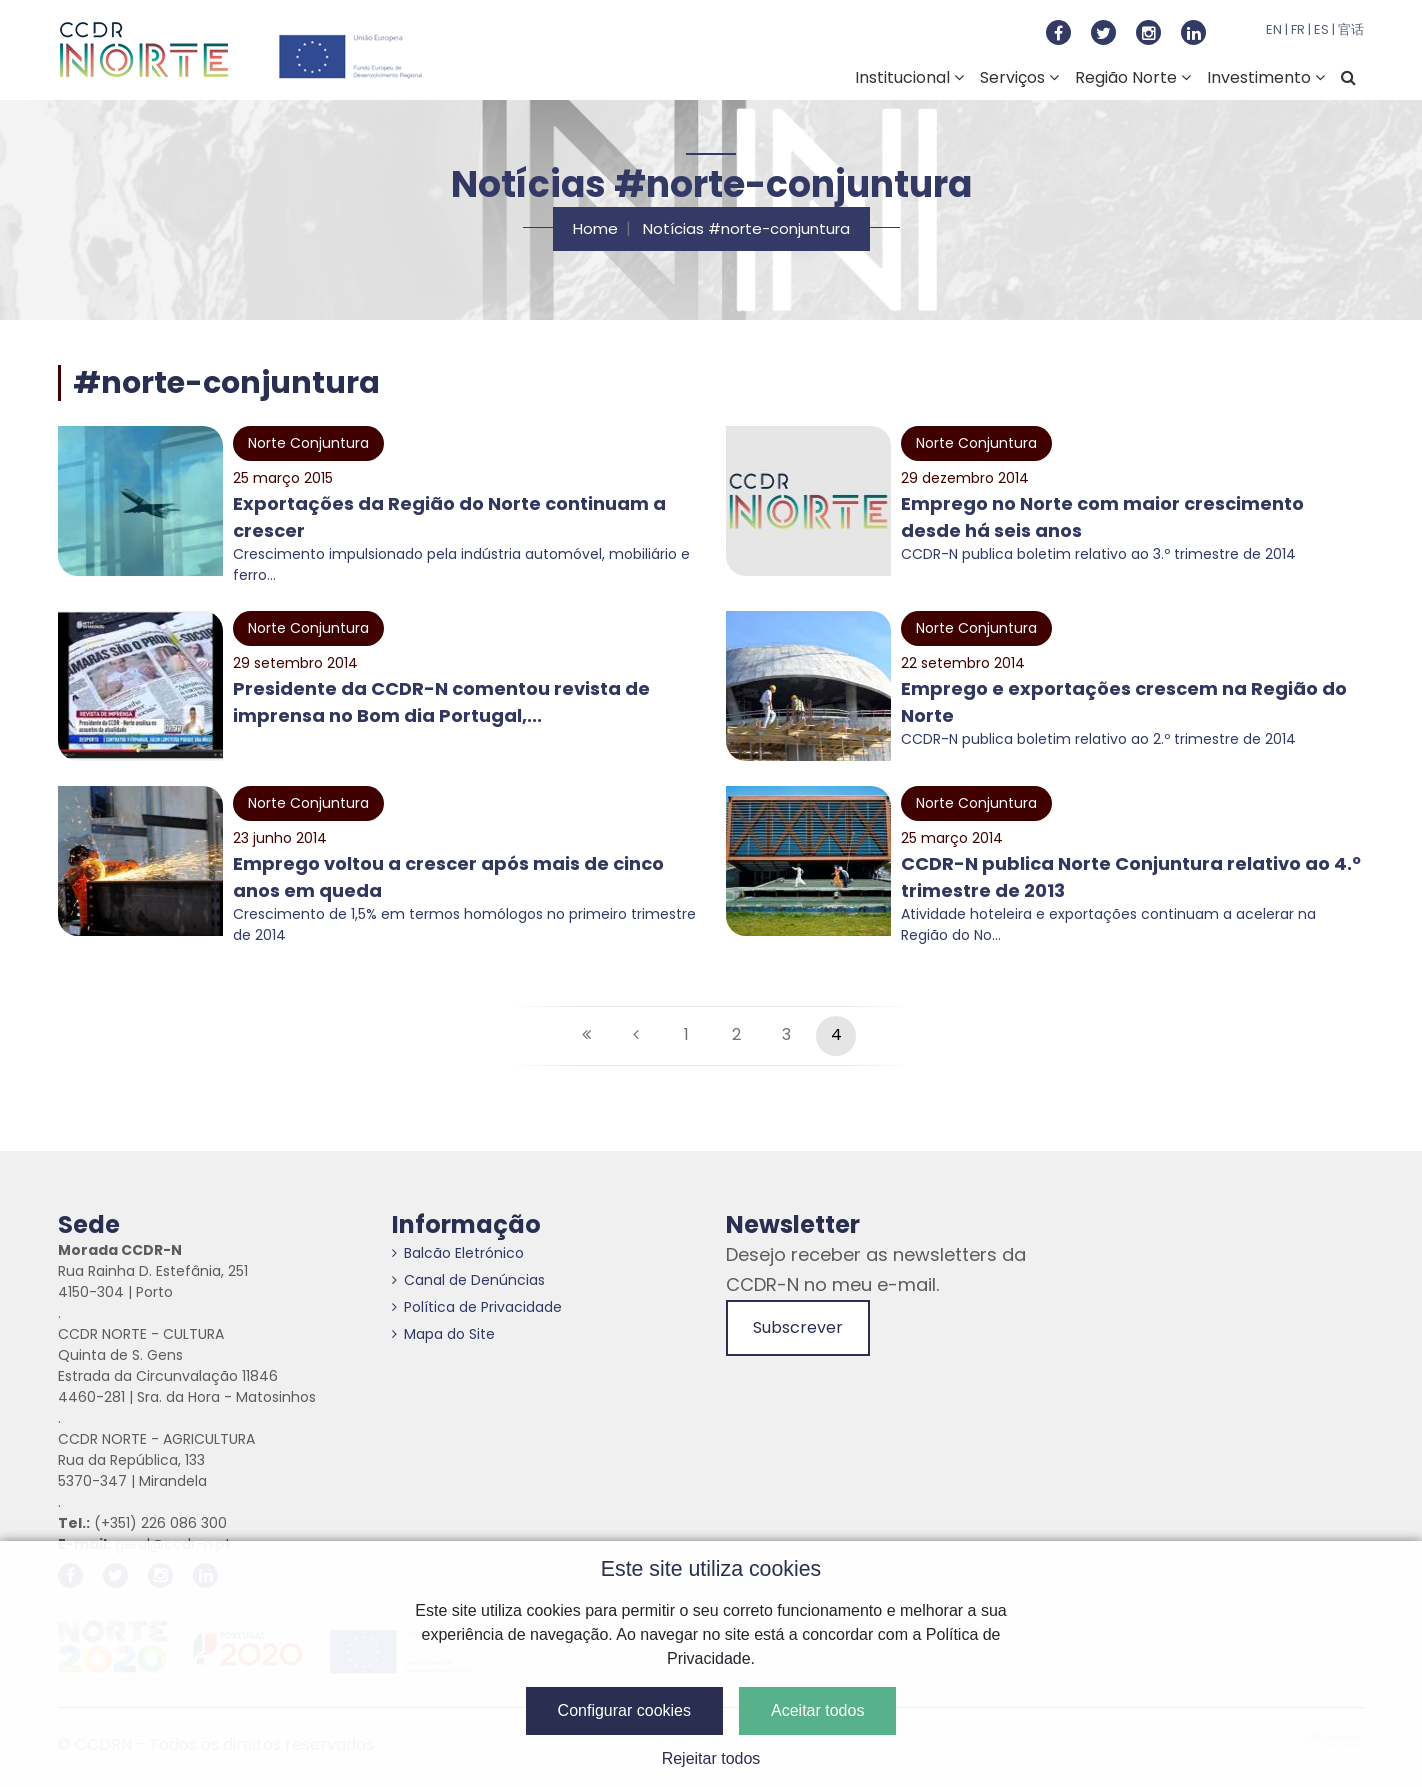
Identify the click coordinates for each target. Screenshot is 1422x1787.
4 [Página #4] (836, 1034)
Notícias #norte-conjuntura (746, 228)
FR (1298, 29)
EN (1274, 29)
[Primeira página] (586, 1036)
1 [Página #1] (686, 1034)
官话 (1351, 29)
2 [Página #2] (736, 1034)
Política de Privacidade (477, 1307)
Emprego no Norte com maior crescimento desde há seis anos (1102, 517)
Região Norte (1133, 77)
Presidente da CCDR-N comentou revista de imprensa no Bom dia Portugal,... (441, 702)
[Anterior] (636, 1036)
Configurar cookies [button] (624, 1710)
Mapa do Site (443, 1334)
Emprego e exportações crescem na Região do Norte (1124, 702)
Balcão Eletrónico (458, 1253)
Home (595, 228)
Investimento (1266, 77)
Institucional (909, 77)
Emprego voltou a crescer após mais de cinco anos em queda (448, 877)
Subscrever (798, 1327)
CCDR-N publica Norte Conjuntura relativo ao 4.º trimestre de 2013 (1131, 877)
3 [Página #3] (786, 1034)
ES (1321, 29)
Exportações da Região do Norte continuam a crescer (449, 517)
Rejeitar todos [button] (711, 1758)
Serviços (1019, 77)
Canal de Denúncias (468, 1280)
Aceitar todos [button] (817, 1710)
